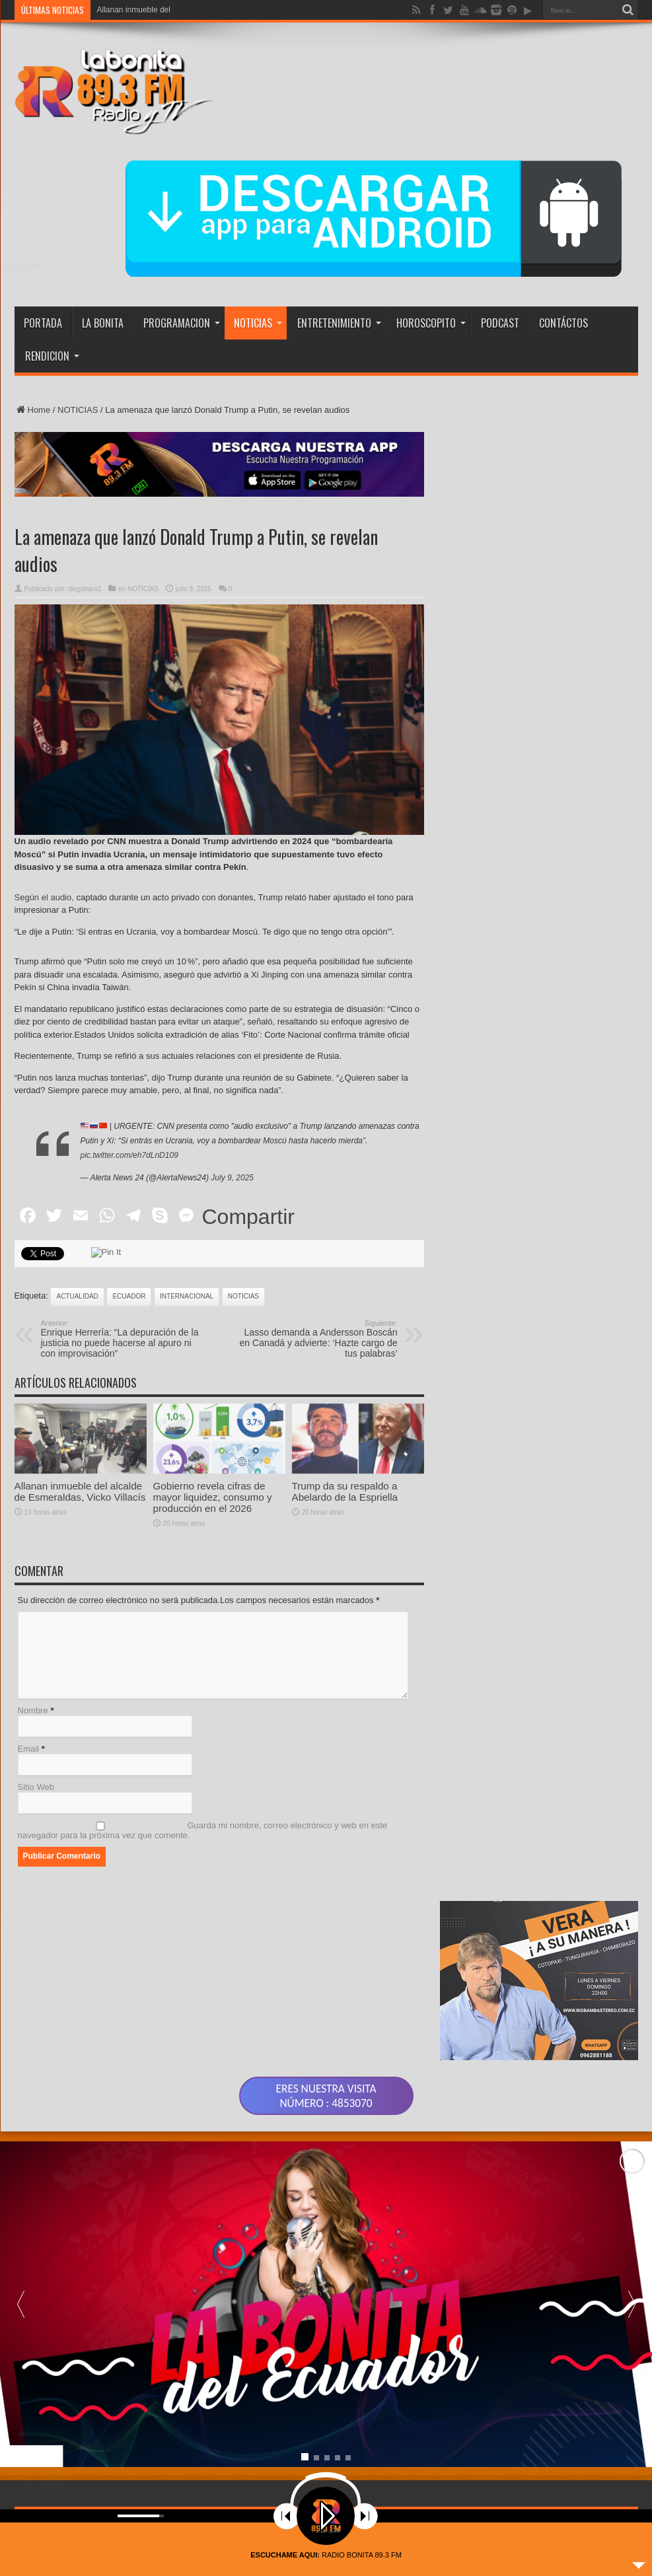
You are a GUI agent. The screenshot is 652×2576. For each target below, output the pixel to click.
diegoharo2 (84, 588)
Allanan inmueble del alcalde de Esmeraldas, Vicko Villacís (80, 1553)
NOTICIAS (258, 323)
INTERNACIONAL (186, 1296)
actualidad (77, 1296)
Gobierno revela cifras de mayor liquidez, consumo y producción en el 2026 (212, 1559)
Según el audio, (44, 897)
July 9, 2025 (232, 1177)
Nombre (33, 1710)
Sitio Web (36, 1787)
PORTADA (43, 323)
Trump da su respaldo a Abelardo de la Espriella (345, 1553)
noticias (243, 1296)
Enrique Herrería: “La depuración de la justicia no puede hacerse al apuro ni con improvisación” (122, 1339)
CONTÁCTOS (563, 323)
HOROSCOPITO (431, 323)
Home (33, 410)
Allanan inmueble (127, 10)
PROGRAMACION (181, 323)
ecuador (128, 1296)
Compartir (248, 1216)
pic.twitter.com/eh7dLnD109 (129, 1155)
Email (29, 1749)
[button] (631, 2343)
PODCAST (500, 323)
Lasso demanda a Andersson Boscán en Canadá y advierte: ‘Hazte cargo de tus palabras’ (317, 1339)
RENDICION (52, 356)
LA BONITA (103, 323)
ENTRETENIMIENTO (339, 323)
